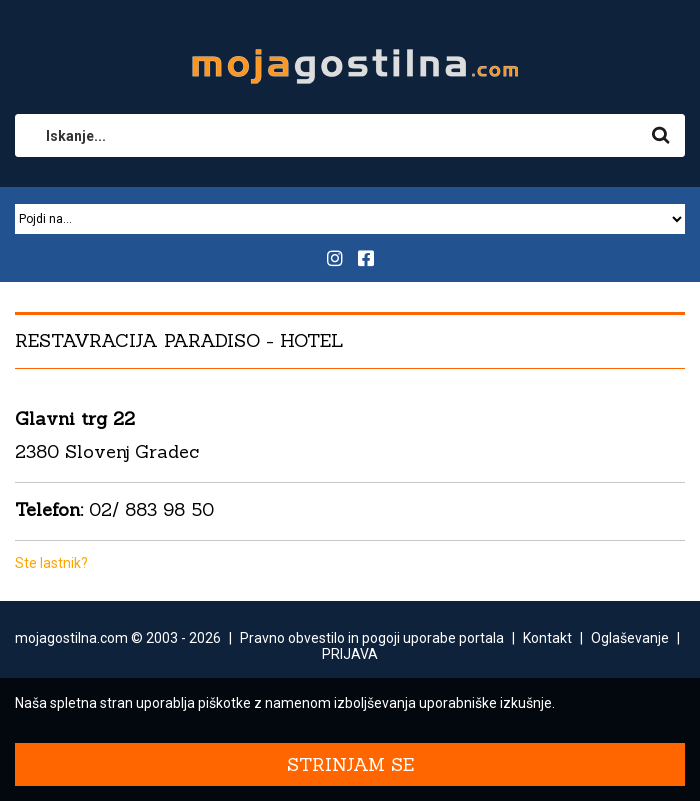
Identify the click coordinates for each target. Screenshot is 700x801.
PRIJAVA (350, 654)
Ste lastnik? (51, 563)
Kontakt (547, 638)
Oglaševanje (630, 638)
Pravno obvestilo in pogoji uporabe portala (372, 638)
